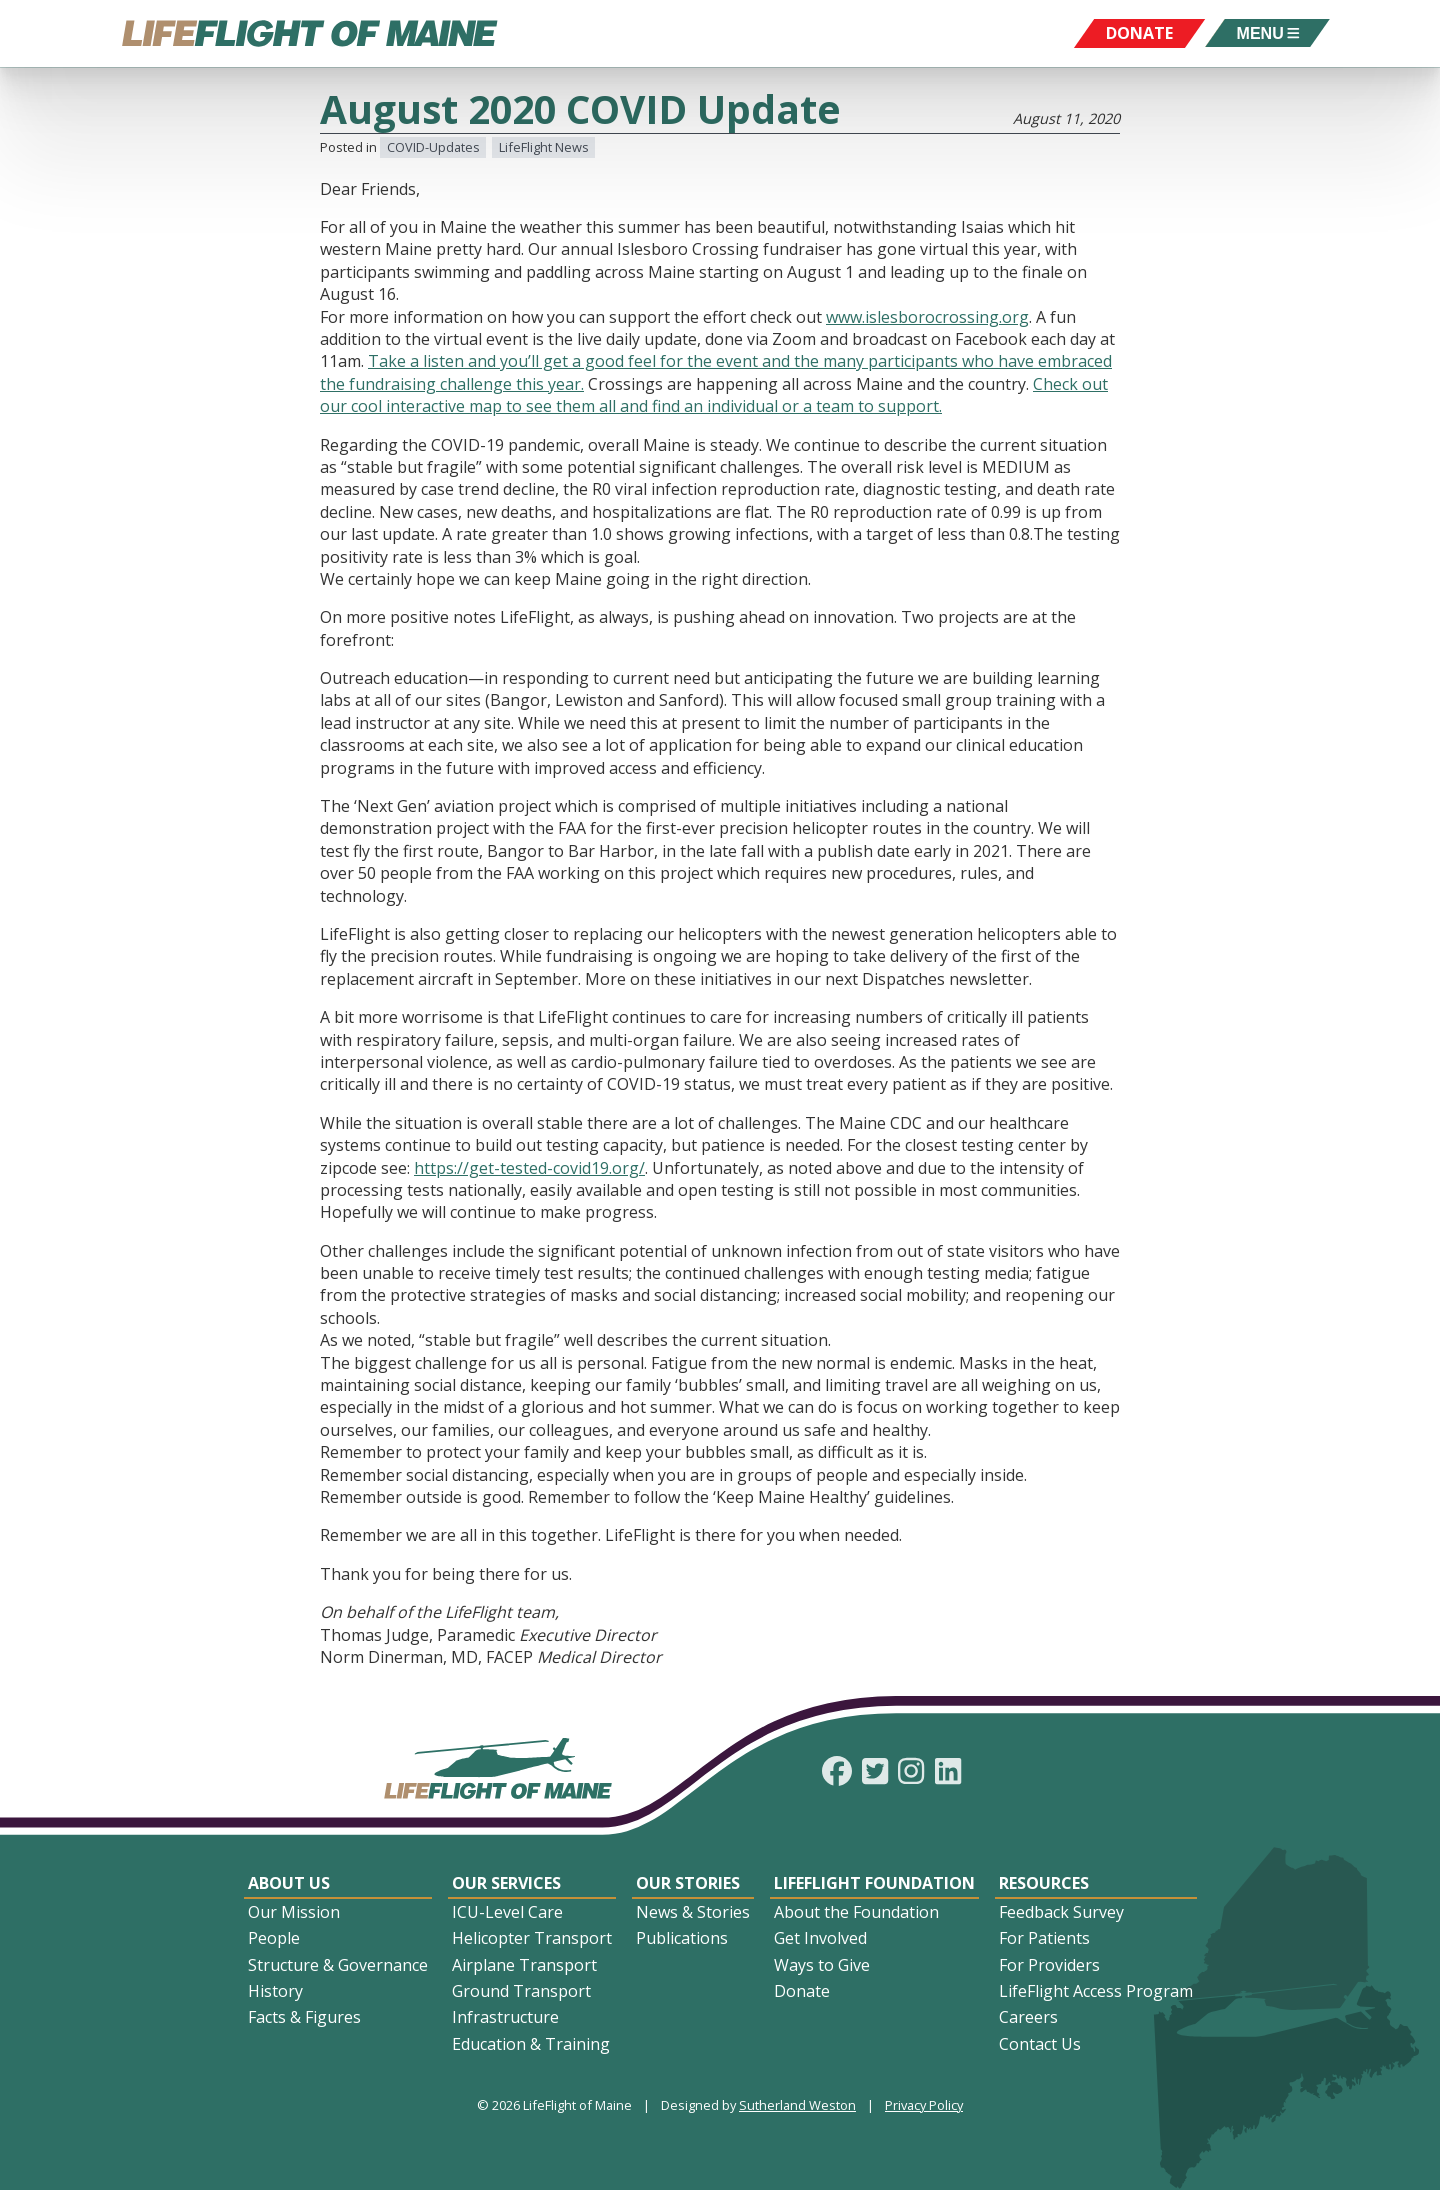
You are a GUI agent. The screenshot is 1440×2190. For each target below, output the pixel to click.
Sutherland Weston (797, 2105)
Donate (802, 1991)
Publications (682, 1938)
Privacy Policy (924, 2105)
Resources (1044, 1883)
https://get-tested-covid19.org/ (529, 1168)
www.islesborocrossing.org (927, 317)
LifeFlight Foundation (874, 1883)
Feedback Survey (1061, 1912)
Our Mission (294, 1912)
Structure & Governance (338, 1965)
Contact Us (1040, 2044)
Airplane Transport (524, 1965)
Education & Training (531, 2044)
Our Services (506, 1883)
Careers (1028, 2017)
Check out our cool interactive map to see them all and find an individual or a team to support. (714, 395)
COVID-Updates (433, 147)
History (275, 1991)
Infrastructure (505, 2017)
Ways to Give (822, 1965)
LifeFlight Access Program (1096, 1991)
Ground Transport (521, 1991)
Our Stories (688, 1883)
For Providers (1049, 1965)
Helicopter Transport (532, 1938)
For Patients (1044, 1938)
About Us (289, 1883)
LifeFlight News (544, 147)
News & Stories (693, 1912)
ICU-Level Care (507, 1912)
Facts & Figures (304, 2017)
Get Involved (820, 1938)
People (274, 1938)
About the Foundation (856, 1912)
